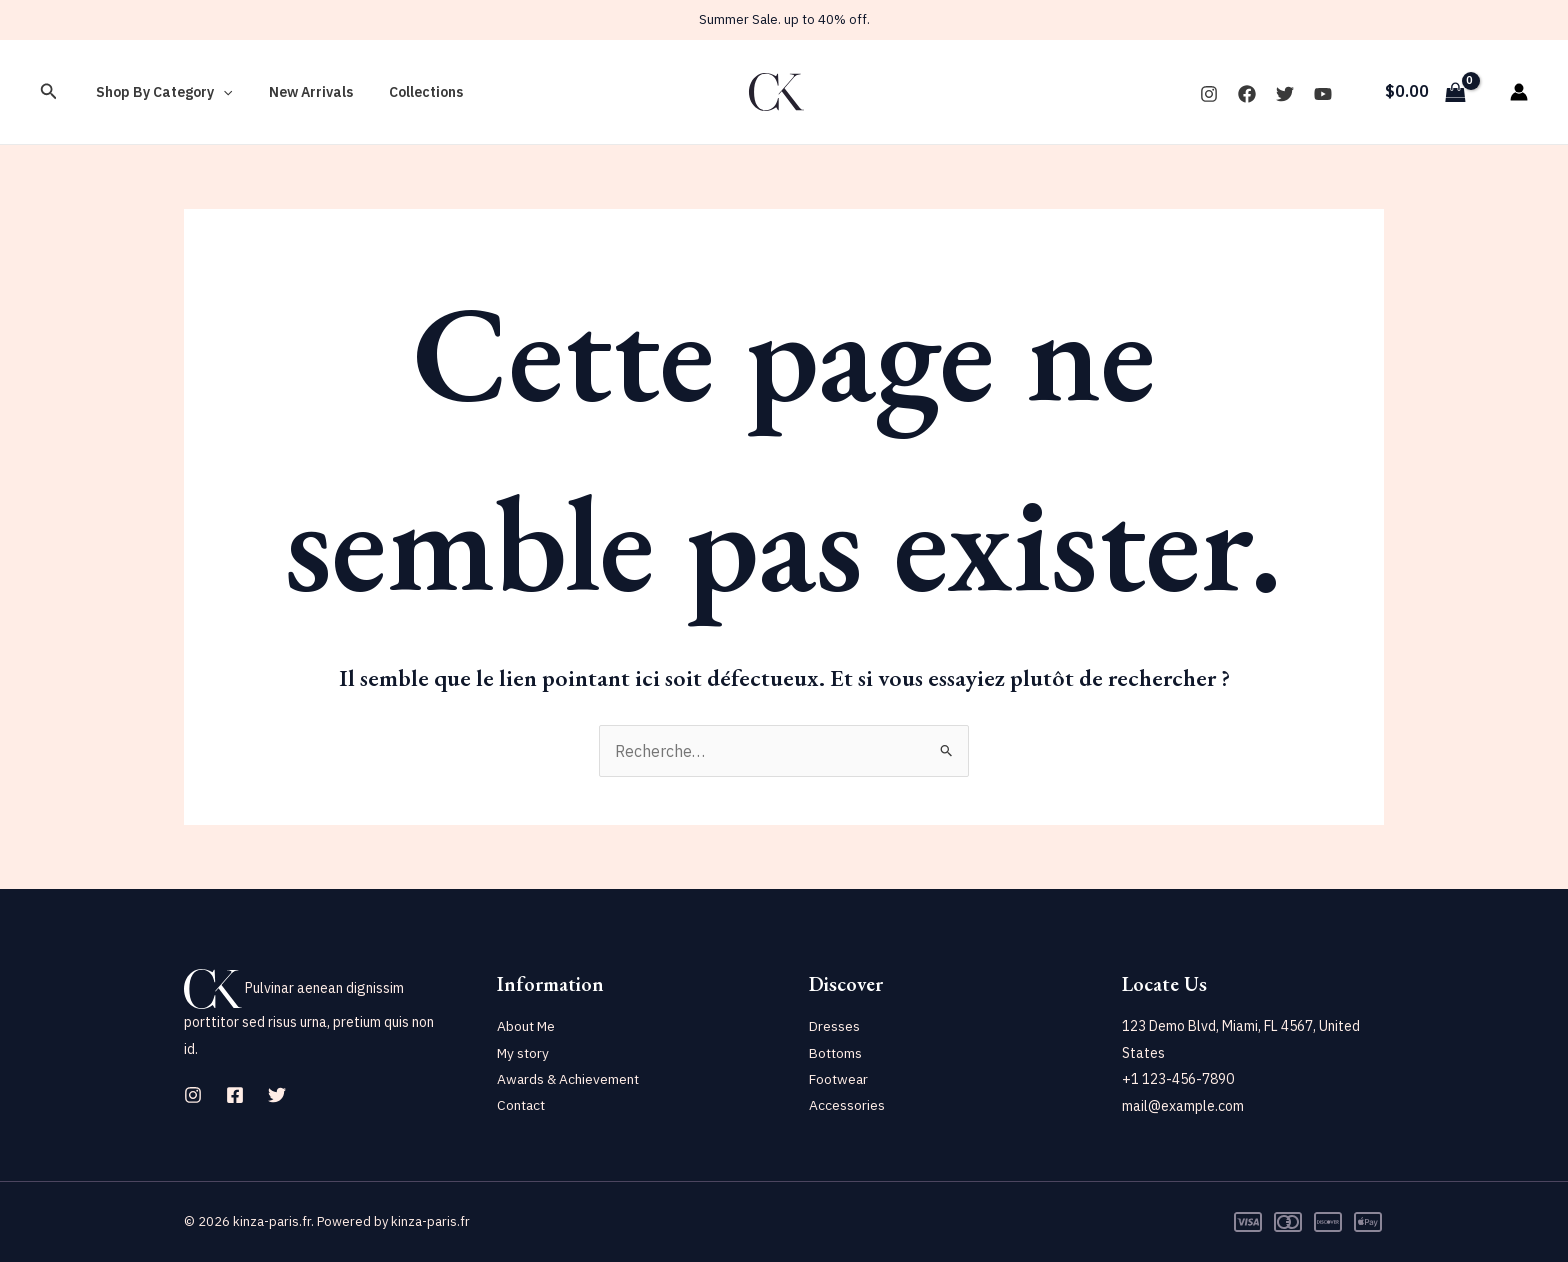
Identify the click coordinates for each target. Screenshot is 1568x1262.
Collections (406, 92)
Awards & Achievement (569, 1079)
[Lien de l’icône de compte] (1519, 92)
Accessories (847, 1106)
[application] (219, 92)
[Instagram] (1209, 94)
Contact (522, 1106)
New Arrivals (299, 92)
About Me (527, 1026)
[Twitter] (1285, 94)
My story (524, 1053)
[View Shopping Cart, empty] (1425, 92)
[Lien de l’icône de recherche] (49, 92)
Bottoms (836, 1053)
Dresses (834, 1026)
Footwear (839, 1079)
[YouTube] (1323, 94)
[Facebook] (1247, 94)
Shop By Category (160, 92)
